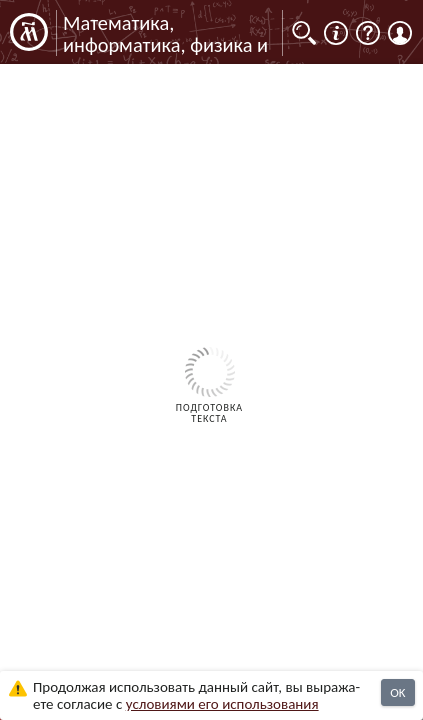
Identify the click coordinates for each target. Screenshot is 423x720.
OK (397, 692)
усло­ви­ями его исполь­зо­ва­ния (222, 704)
